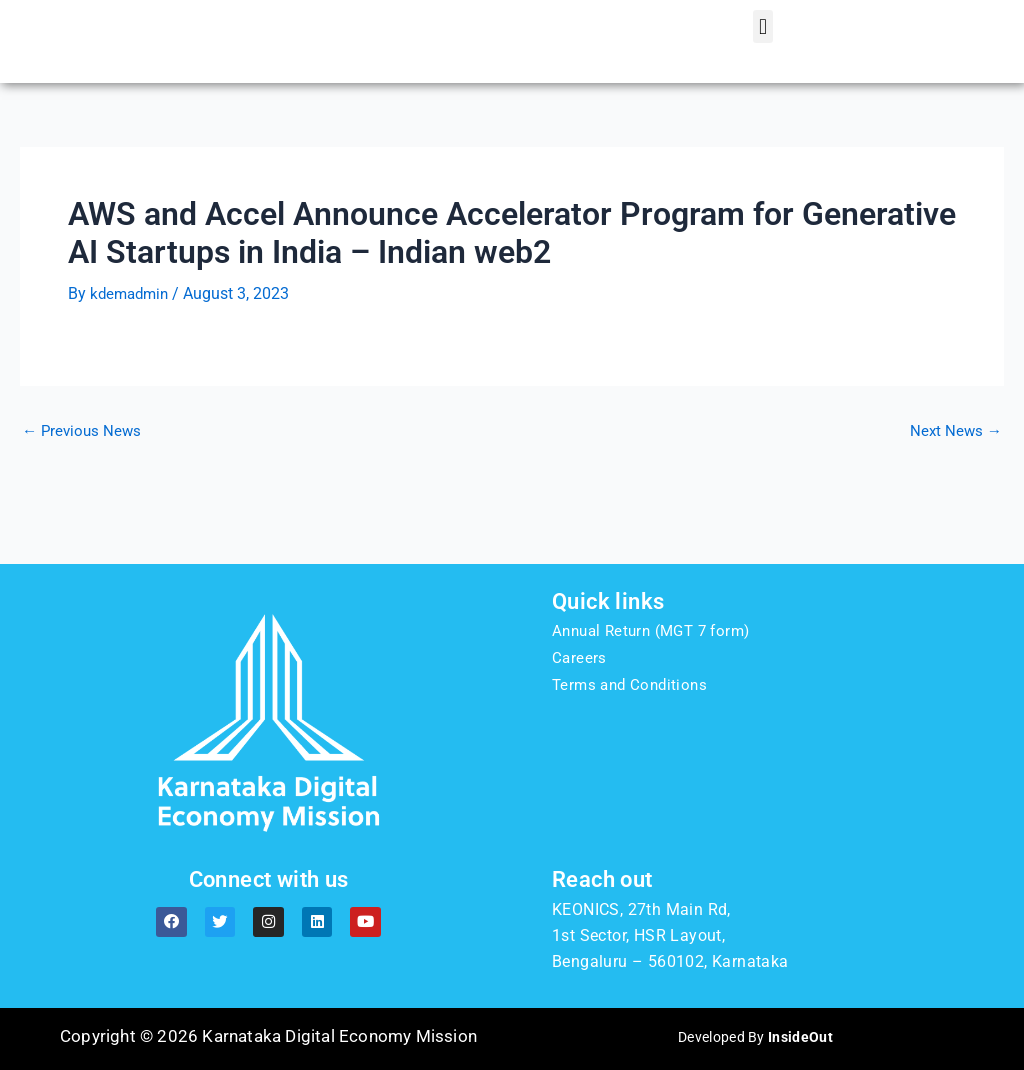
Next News (954, 487)
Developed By (755, 1036)
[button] (762, 55)
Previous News (84, 487)
